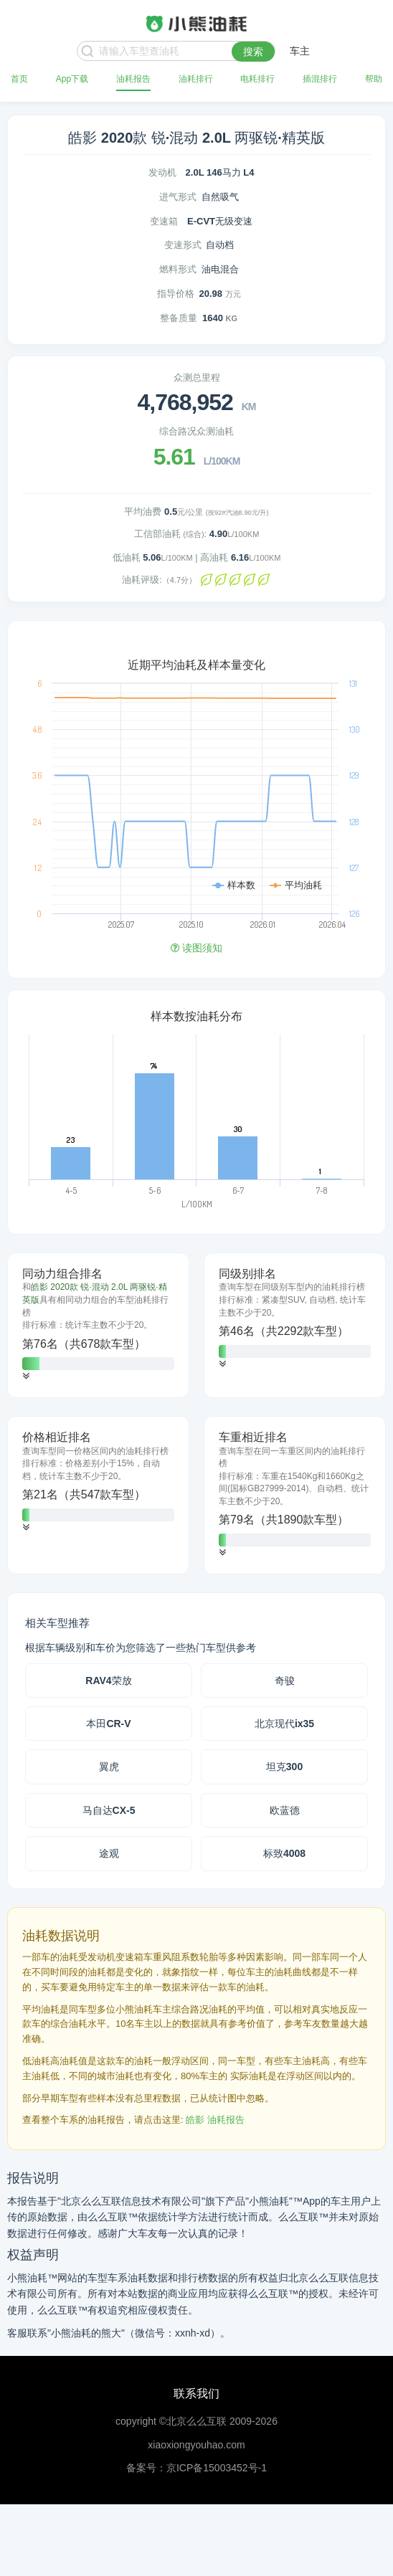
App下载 (72, 79)
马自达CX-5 (109, 1810)
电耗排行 (257, 79)
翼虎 (109, 1766)
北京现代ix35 (284, 1723)
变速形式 (183, 244)
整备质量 (178, 318)
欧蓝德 (285, 1810)
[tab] (98, 1325)
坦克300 (284, 1766)
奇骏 (285, 1680)
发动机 (162, 172)
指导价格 (175, 293)
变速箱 (164, 221)
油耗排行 (196, 79)
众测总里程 (197, 377)
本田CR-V (108, 1723)
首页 (19, 79)
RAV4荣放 (108, 1680)
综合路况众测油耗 (196, 431)
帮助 (373, 79)
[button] (25, 1376)
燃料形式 (177, 269)
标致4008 (284, 1853)
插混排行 (320, 79)
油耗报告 (133, 79)
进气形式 (177, 196)
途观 (109, 1853)
